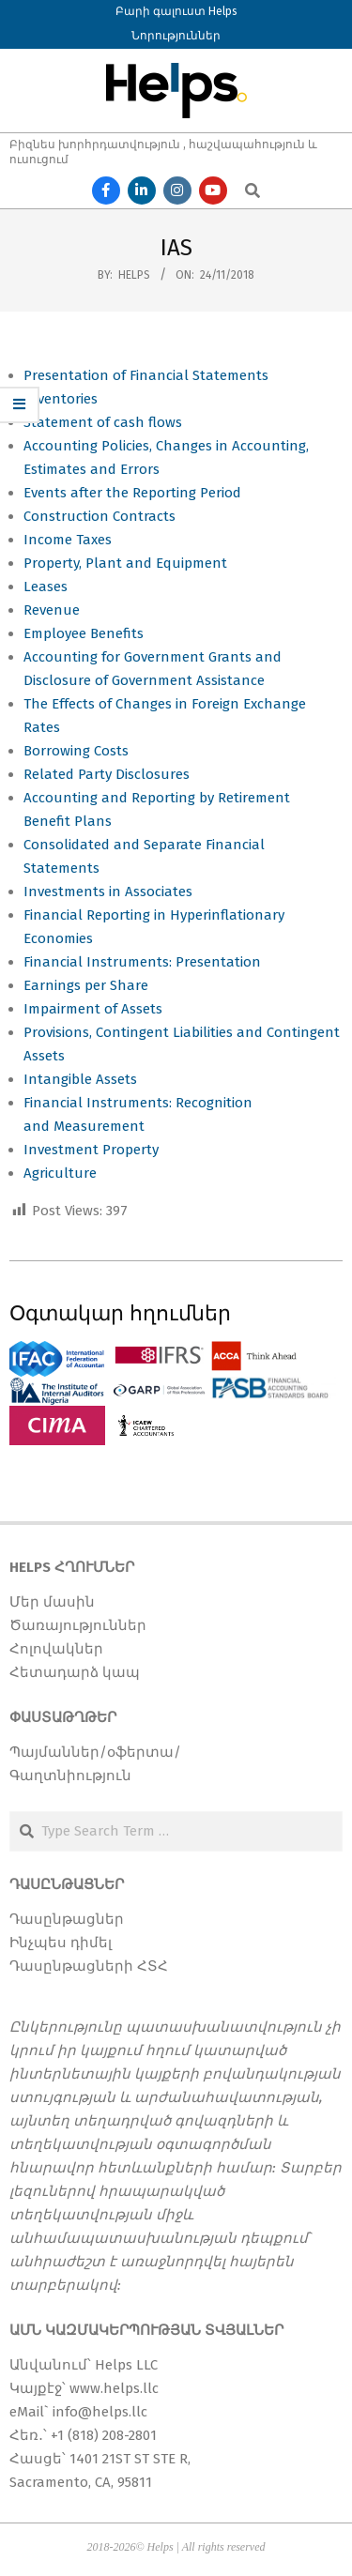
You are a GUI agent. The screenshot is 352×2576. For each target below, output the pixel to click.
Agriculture (60, 1173)
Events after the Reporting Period (132, 492)
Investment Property (91, 1149)
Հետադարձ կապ (74, 1672)
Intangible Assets (80, 1079)
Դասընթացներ (66, 1919)
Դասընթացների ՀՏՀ (88, 1966)
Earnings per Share (85, 985)
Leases (45, 586)
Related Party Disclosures (106, 774)
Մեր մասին (52, 1601)
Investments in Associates (107, 891)
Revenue (51, 610)
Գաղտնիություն (70, 1775)
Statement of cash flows (102, 422)
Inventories (60, 398)
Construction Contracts (99, 516)
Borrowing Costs (76, 750)
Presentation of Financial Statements (145, 375)
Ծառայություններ (77, 1625)
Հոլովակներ (56, 1648)
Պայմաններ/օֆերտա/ (95, 1752)
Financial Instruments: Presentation (142, 961)
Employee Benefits (83, 633)
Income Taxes (69, 539)
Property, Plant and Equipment (127, 563)
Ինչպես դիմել (60, 1942)
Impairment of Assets (94, 1008)
